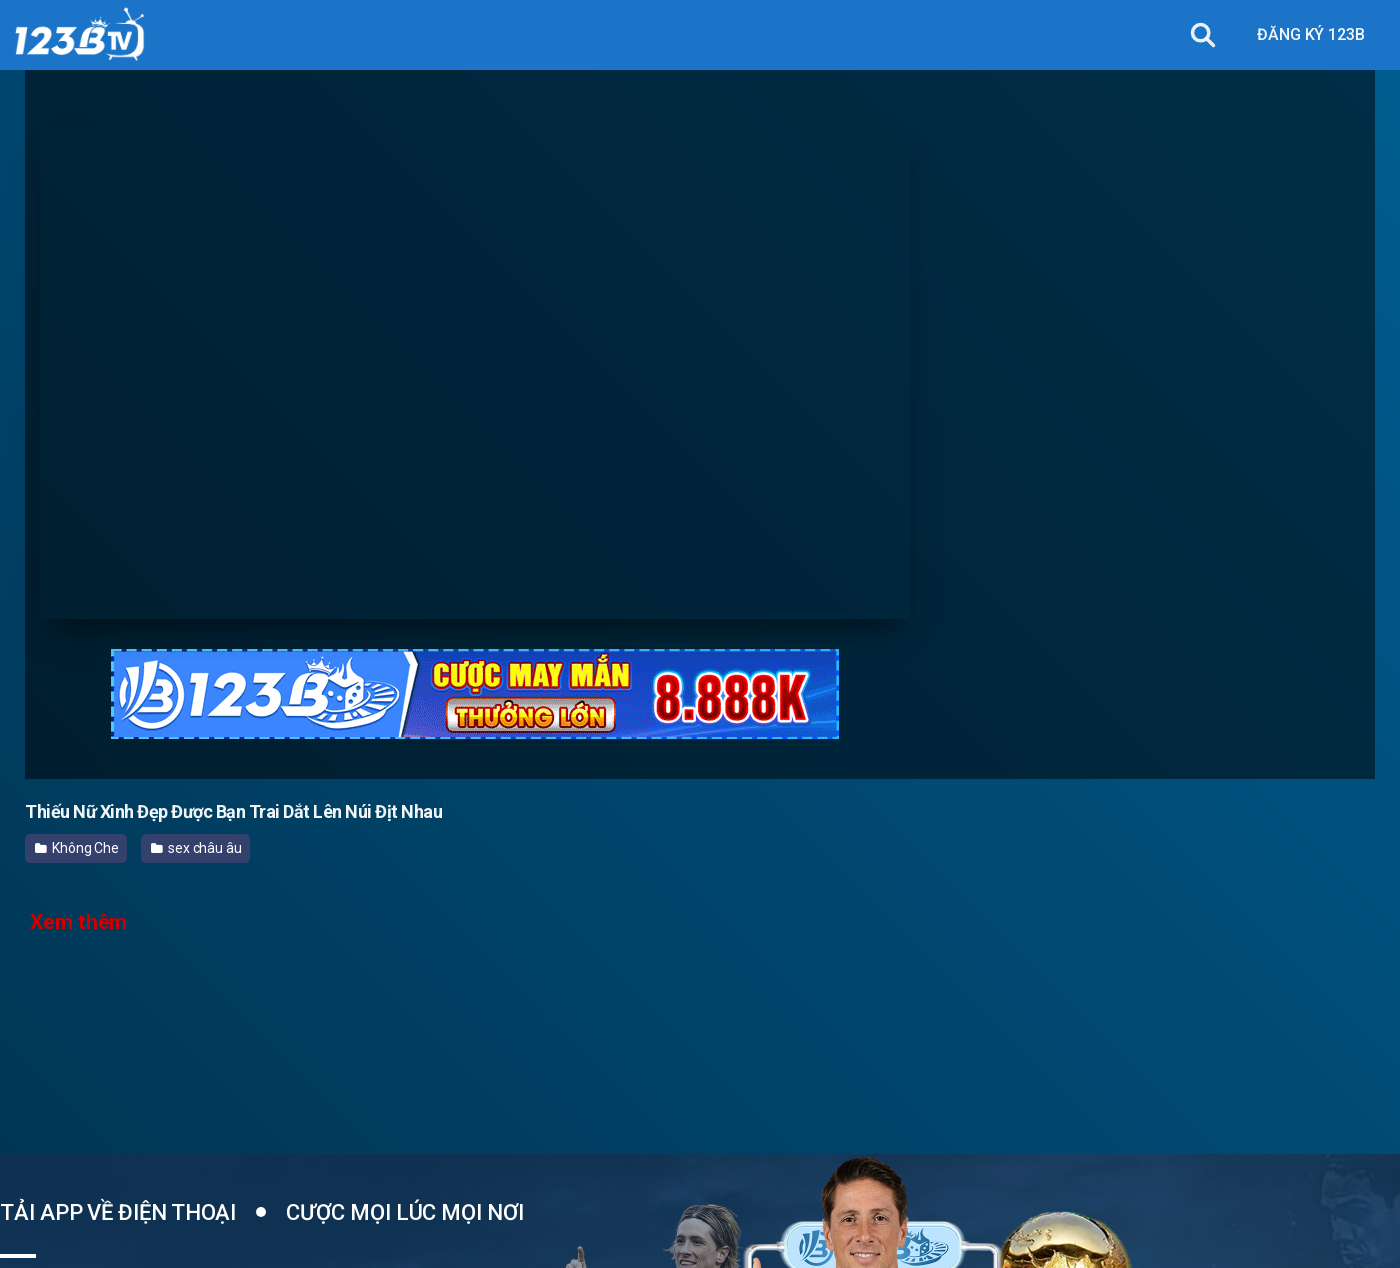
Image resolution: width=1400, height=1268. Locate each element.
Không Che (77, 848)
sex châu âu (196, 848)
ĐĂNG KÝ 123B (1311, 34)
